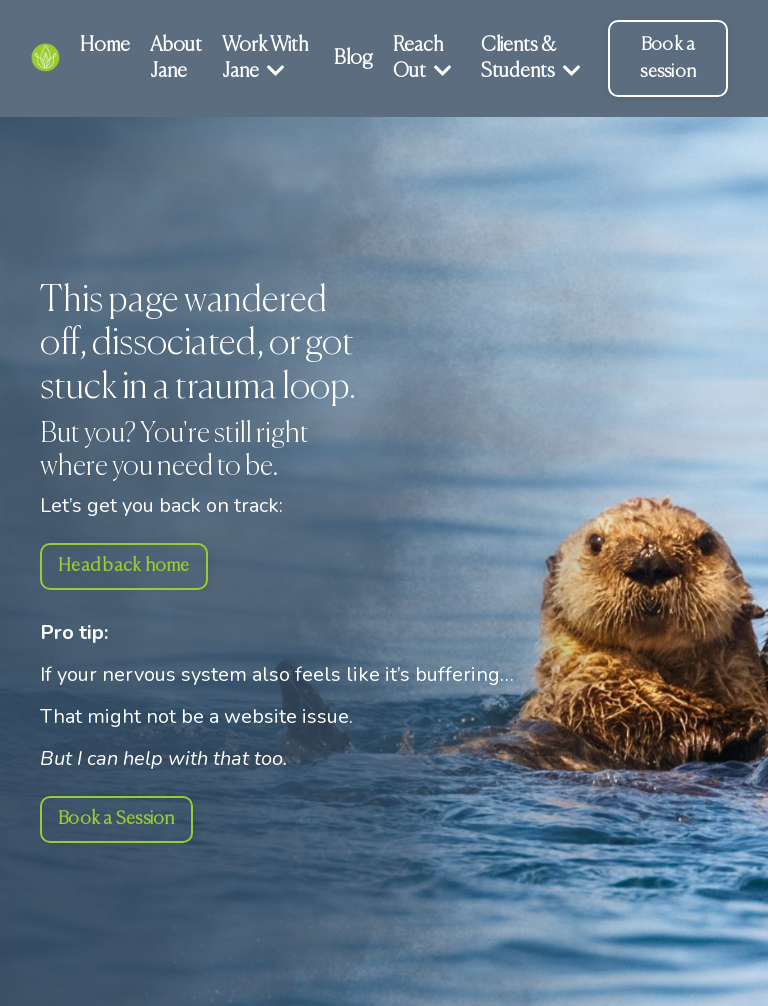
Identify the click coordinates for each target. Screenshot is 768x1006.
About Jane (176, 58)
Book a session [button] (668, 58)
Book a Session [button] (116, 819)
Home (105, 45)
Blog (353, 58)
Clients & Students (531, 58)
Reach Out (422, 58)
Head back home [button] (124, 566)
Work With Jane (265, 58)
